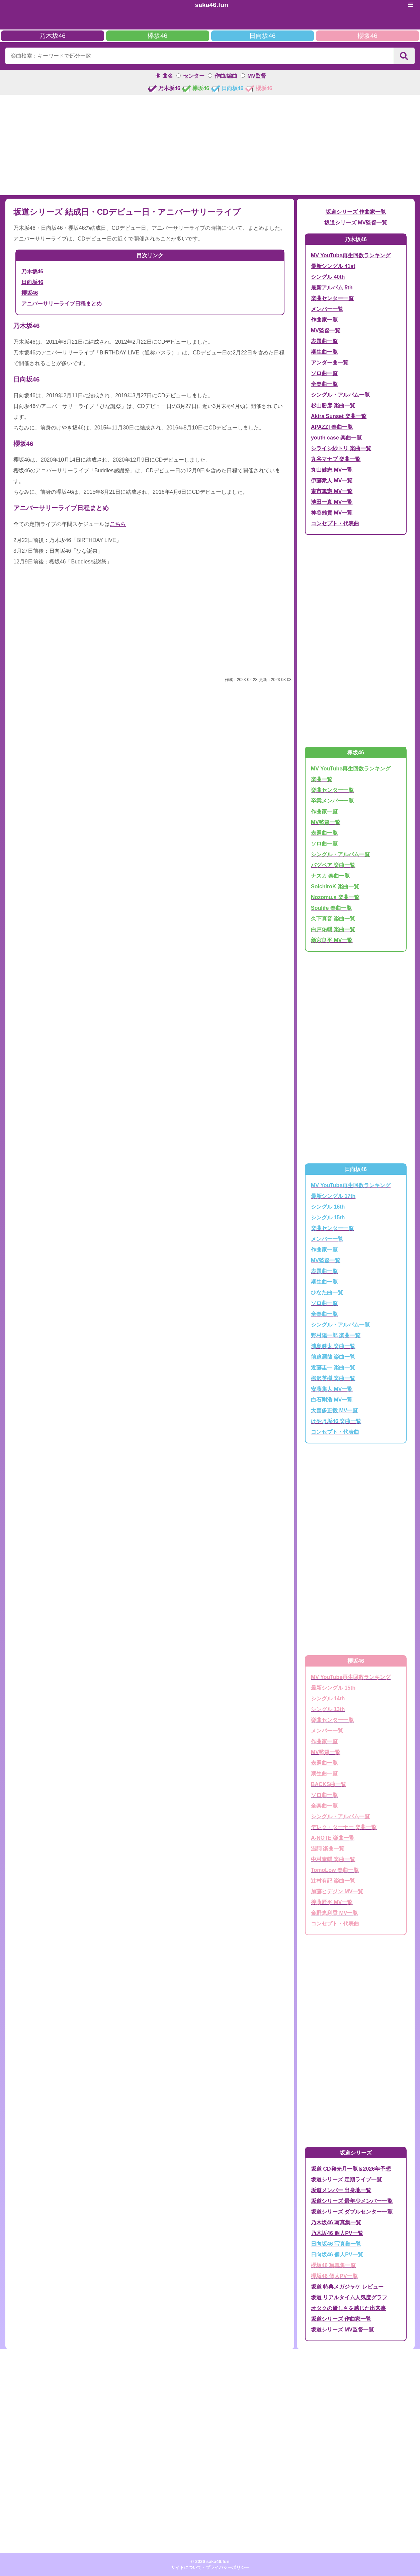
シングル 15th (328, 1217)
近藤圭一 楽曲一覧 (333, 1367)
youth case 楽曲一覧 (336, 437)
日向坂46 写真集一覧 (336, 2244)
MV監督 (256, 76)
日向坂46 (262, 35)
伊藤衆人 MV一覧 (331, 480)
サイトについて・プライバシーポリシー (210, 2567)
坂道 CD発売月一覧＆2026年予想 (351, 2169)
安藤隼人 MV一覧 (331, 1389)
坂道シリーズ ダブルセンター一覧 (352, 2212)
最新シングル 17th (333, 1196)
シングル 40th (328, 277)
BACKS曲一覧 (328, 1784)
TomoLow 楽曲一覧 (335, 1870)
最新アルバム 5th (331, 287)
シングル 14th (328, 1698)
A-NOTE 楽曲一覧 (332, 1838)
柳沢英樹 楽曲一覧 (333, 1378)
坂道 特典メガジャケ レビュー (347, 2287)
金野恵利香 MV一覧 (334, 1913)
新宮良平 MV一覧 (331, 940)
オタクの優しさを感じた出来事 (348, 2308)
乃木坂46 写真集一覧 (336, 2222)
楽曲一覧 (321, 779)
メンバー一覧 (327, 309)
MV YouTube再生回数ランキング (351, 255)
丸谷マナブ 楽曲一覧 (335, 459)
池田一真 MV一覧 (331, 502)
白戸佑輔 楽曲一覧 (333, 929)
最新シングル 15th (333, 1688)
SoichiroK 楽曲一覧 (335, 886)
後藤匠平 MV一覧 (331, 1902)
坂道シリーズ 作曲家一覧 (356, 212)
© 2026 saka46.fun (210, 2561)
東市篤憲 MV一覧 (331, 491)
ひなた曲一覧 (327, 1292)
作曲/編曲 (226, 76)
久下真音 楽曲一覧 (333, 919)
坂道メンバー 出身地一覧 (341, 2190)
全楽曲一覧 (324, 384)
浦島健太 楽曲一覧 (333, 1346)
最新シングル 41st (333, 266)
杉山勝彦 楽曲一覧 (333, 405)
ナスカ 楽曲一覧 (330, 876)
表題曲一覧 (324, 341)
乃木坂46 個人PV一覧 (337, 2233)
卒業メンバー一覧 (332, 801)
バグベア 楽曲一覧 (333, 865)
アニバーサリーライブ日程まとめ (61, 304)
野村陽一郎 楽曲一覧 (335, 1335)
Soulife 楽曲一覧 (331, 908)
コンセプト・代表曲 (335, 523)
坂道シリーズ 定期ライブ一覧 (346, 2179)
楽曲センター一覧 (332, 298)
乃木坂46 (52, 35)
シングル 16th (328, 1207)
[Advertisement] (210, 145)
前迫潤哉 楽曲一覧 (333, 1357)
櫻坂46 (367, 35)
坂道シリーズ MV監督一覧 (355, 222)
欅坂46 (157, 35)
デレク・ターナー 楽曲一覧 (343, 1827)
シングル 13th (328, 1709)
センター (193, 76)
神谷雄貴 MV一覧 (331, 513)
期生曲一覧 (324, 352)
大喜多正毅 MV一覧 (334, 1410)
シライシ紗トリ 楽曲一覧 (341, 448)
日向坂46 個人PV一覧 (337, 2254)
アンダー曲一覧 (329, 362)
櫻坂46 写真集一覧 (333, 2265)
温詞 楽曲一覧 (327, 1848)
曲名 (167, 76)
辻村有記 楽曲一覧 (333, 1881)
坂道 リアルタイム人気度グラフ (349, 2297)
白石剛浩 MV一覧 (331, 1400)
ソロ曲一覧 (324, 373)
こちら (118, 524)
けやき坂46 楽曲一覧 (336, 1421)
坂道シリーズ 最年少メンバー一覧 (352, 2201)
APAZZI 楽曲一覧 (332, 427)
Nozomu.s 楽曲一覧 (335, 897)
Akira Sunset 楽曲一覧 (338, 416)
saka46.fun (211, 4)
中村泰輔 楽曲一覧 (333, 1859)
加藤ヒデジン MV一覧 (337, 1891)
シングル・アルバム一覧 (340, 395)
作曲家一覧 (324, 320)
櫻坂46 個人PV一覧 (334, 2276)
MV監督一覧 (325, 330)
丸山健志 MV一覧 (331, 470)
